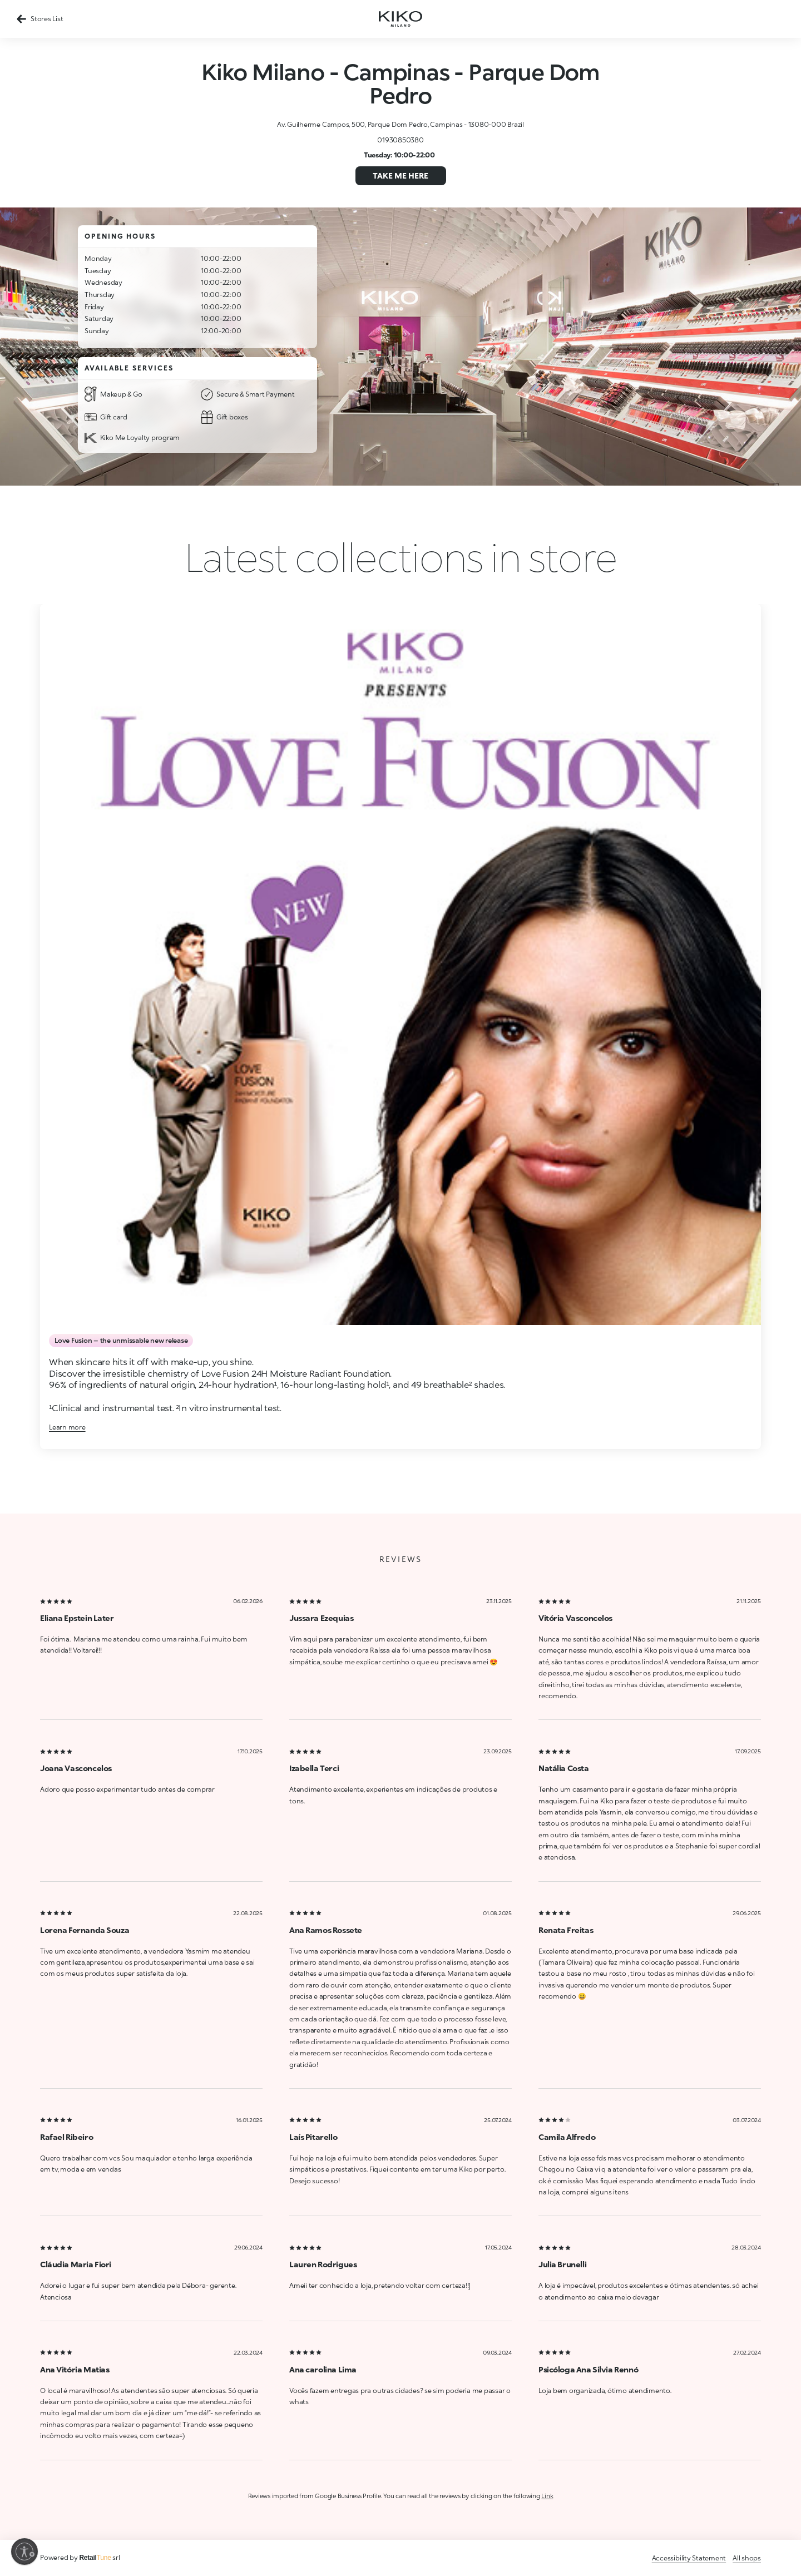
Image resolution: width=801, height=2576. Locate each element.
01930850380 (400, 140)
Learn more (67, 1427)
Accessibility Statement (689, 2558)
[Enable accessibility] (24, 2551)
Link (547, 2495)
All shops (747, 2558)
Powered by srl (80, 2557)
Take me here (400, 175)
